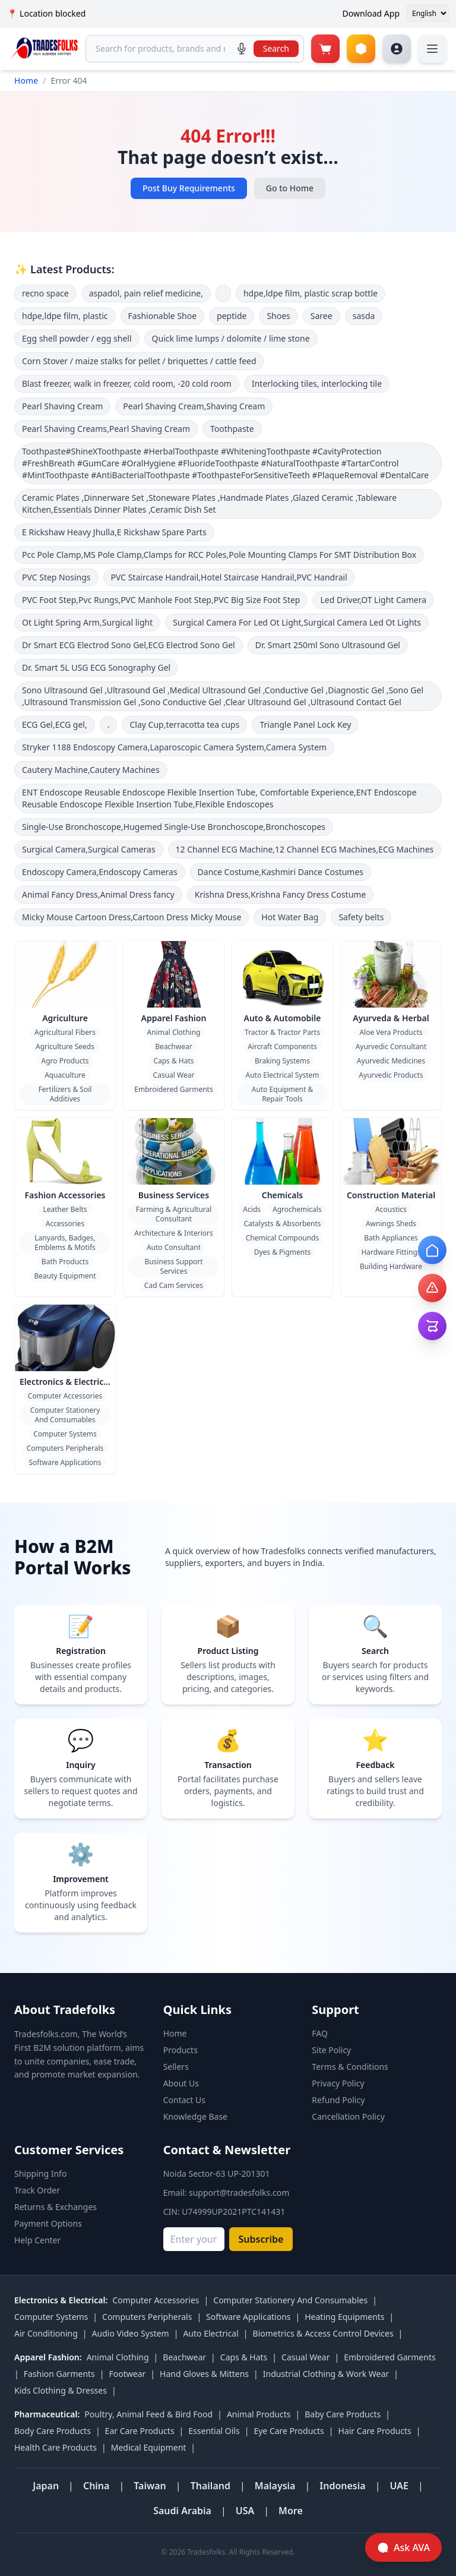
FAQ (320, 2033)
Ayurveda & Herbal (391, 1018)
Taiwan (150, 2485)
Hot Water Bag (289, 917)
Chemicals (282, 1195)
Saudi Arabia (182, 2510)
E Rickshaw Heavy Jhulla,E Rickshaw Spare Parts (114, 532)
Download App (371, 13)
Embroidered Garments (173, 1089)
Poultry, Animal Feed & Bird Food (148, 2414)
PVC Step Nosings (56, 577)
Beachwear (173, 1046)
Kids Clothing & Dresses (60, 2390)
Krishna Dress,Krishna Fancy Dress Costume (280, 894)
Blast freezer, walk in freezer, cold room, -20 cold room (127, 383)
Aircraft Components (282, 1046)
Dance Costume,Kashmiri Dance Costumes (280, 871)
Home (26, 80)
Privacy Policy (338, 2083)
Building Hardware (391, 1266)
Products (180, 2050)
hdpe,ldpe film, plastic (65, 315)
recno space (45, 293)
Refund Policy (338, 2099)
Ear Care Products (140, 2430)
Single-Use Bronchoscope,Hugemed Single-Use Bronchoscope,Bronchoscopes (173, 826)
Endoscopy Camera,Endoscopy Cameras (100, 871)
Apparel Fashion (174, 1018)
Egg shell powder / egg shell (77, 338)
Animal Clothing (174, 1032)
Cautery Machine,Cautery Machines (91, 769)
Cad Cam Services (173, 1285)
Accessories (65, 1223)
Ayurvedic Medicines (391, 1061)
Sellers (176, 2066)
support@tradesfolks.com (239, 2192)
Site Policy (331, 2050)
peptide (231, 315)
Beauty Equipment (65, 1276)
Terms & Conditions (350, 2066)
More (290, 2510)
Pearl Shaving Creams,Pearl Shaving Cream (106, 428)
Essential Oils (213, 2430)
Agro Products (64, 1061)
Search (276, 48)
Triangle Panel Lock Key (305, 724)
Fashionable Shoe (162, 315)
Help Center (37, 2240)
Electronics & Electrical (65, 1381)
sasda (364, 315)
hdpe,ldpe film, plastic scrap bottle (310, 293)
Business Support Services (173, 1266)
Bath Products (65, 1262)
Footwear (127, 2373)
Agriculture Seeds (65, 1046)
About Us (181, 2083)
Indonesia (342, 2485)
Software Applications (64, 1462)
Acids (252, 1209)
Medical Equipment (148, 2447)
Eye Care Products (289, 2430)
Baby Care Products (343, 2414)
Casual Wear (174, 1075)
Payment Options (48, 2223)
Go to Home (290, 188)
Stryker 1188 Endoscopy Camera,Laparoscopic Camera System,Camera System (174, 747)
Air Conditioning (46, 2333)
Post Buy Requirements (188, 188)
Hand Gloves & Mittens (204, 2373)
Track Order (37, 2190)
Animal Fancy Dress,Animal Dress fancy (98, 894)
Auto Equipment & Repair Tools (282, 1094)
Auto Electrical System (282, 1075)
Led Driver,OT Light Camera (373, 599)
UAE (399, 2485)
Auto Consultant (174, 1247)
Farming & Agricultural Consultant (174, 1214)
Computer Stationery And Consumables (65, 1415)
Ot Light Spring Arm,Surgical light (87, 622)
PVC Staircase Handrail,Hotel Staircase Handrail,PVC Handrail (229, 577)
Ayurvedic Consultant (391, 1046)
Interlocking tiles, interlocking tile (317, 383)
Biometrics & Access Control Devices (323, 2333)
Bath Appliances (390, 1238)
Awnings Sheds (391, 1223)
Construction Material (391, 1195)
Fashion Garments (59, 2373)
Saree (321, 315)
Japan (46, 2485)
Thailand (210, 2485)
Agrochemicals (297, 1209)
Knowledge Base (195, 2116)
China (96, 2485)
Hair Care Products (374, 2430)
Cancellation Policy (348, 2116)
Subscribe (261, 2239)
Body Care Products (52, 2430)
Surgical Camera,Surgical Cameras (89, 849)
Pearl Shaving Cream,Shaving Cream (194, 406)
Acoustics (391, 1209)
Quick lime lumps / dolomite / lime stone (231, 338)
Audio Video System (130, 2333)
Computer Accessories (65, 1396)
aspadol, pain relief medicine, (146, 293)
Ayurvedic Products (391, 1075)
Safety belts (361, 917)
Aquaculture (65, 1075)
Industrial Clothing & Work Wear (326, 2373)
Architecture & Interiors (173, 1233)
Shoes (278, 315)
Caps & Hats (173, 1061)
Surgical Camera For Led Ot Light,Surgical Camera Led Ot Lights (297, 622)
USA (245, 2510)
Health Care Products (55, 2447)
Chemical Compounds (282, 1238)
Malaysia (275, 2485)
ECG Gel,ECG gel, (54, 724)
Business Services (173, 1195)
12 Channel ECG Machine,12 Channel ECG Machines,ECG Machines (305, 849)
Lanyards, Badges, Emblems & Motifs (65, 1242)
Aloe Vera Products (390, 1032)
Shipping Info (40, 2173)
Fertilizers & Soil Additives (65, 1094)
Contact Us (184, 2099)
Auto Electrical (210, 2333)
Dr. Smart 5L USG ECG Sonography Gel (96, 667)
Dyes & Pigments (282, 1252)
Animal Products (259, 2414)
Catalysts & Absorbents (282, 1223)
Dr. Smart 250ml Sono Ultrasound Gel (327, 645)
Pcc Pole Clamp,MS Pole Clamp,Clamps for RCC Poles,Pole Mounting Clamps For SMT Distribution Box (219, 554)
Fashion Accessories (65, 1195)
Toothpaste (232, 428)
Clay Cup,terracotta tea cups (184, 724)
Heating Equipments (344, 2316)
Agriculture (65, 1018)
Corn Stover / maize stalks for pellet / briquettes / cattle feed (139, 361)
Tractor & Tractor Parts (282, 1032)
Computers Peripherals (65, 1448)
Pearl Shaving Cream (62, 406)
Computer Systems (65, 1434)
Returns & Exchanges (55, 2206)
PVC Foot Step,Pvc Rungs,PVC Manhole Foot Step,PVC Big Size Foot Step (161, 599)
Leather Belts (65, 1209)
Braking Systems (282, 1061)
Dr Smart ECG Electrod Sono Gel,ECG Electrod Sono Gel (128, 645)
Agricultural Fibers (65, 1032)
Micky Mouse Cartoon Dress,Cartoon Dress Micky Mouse (131, 917)
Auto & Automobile (282, 1018)
